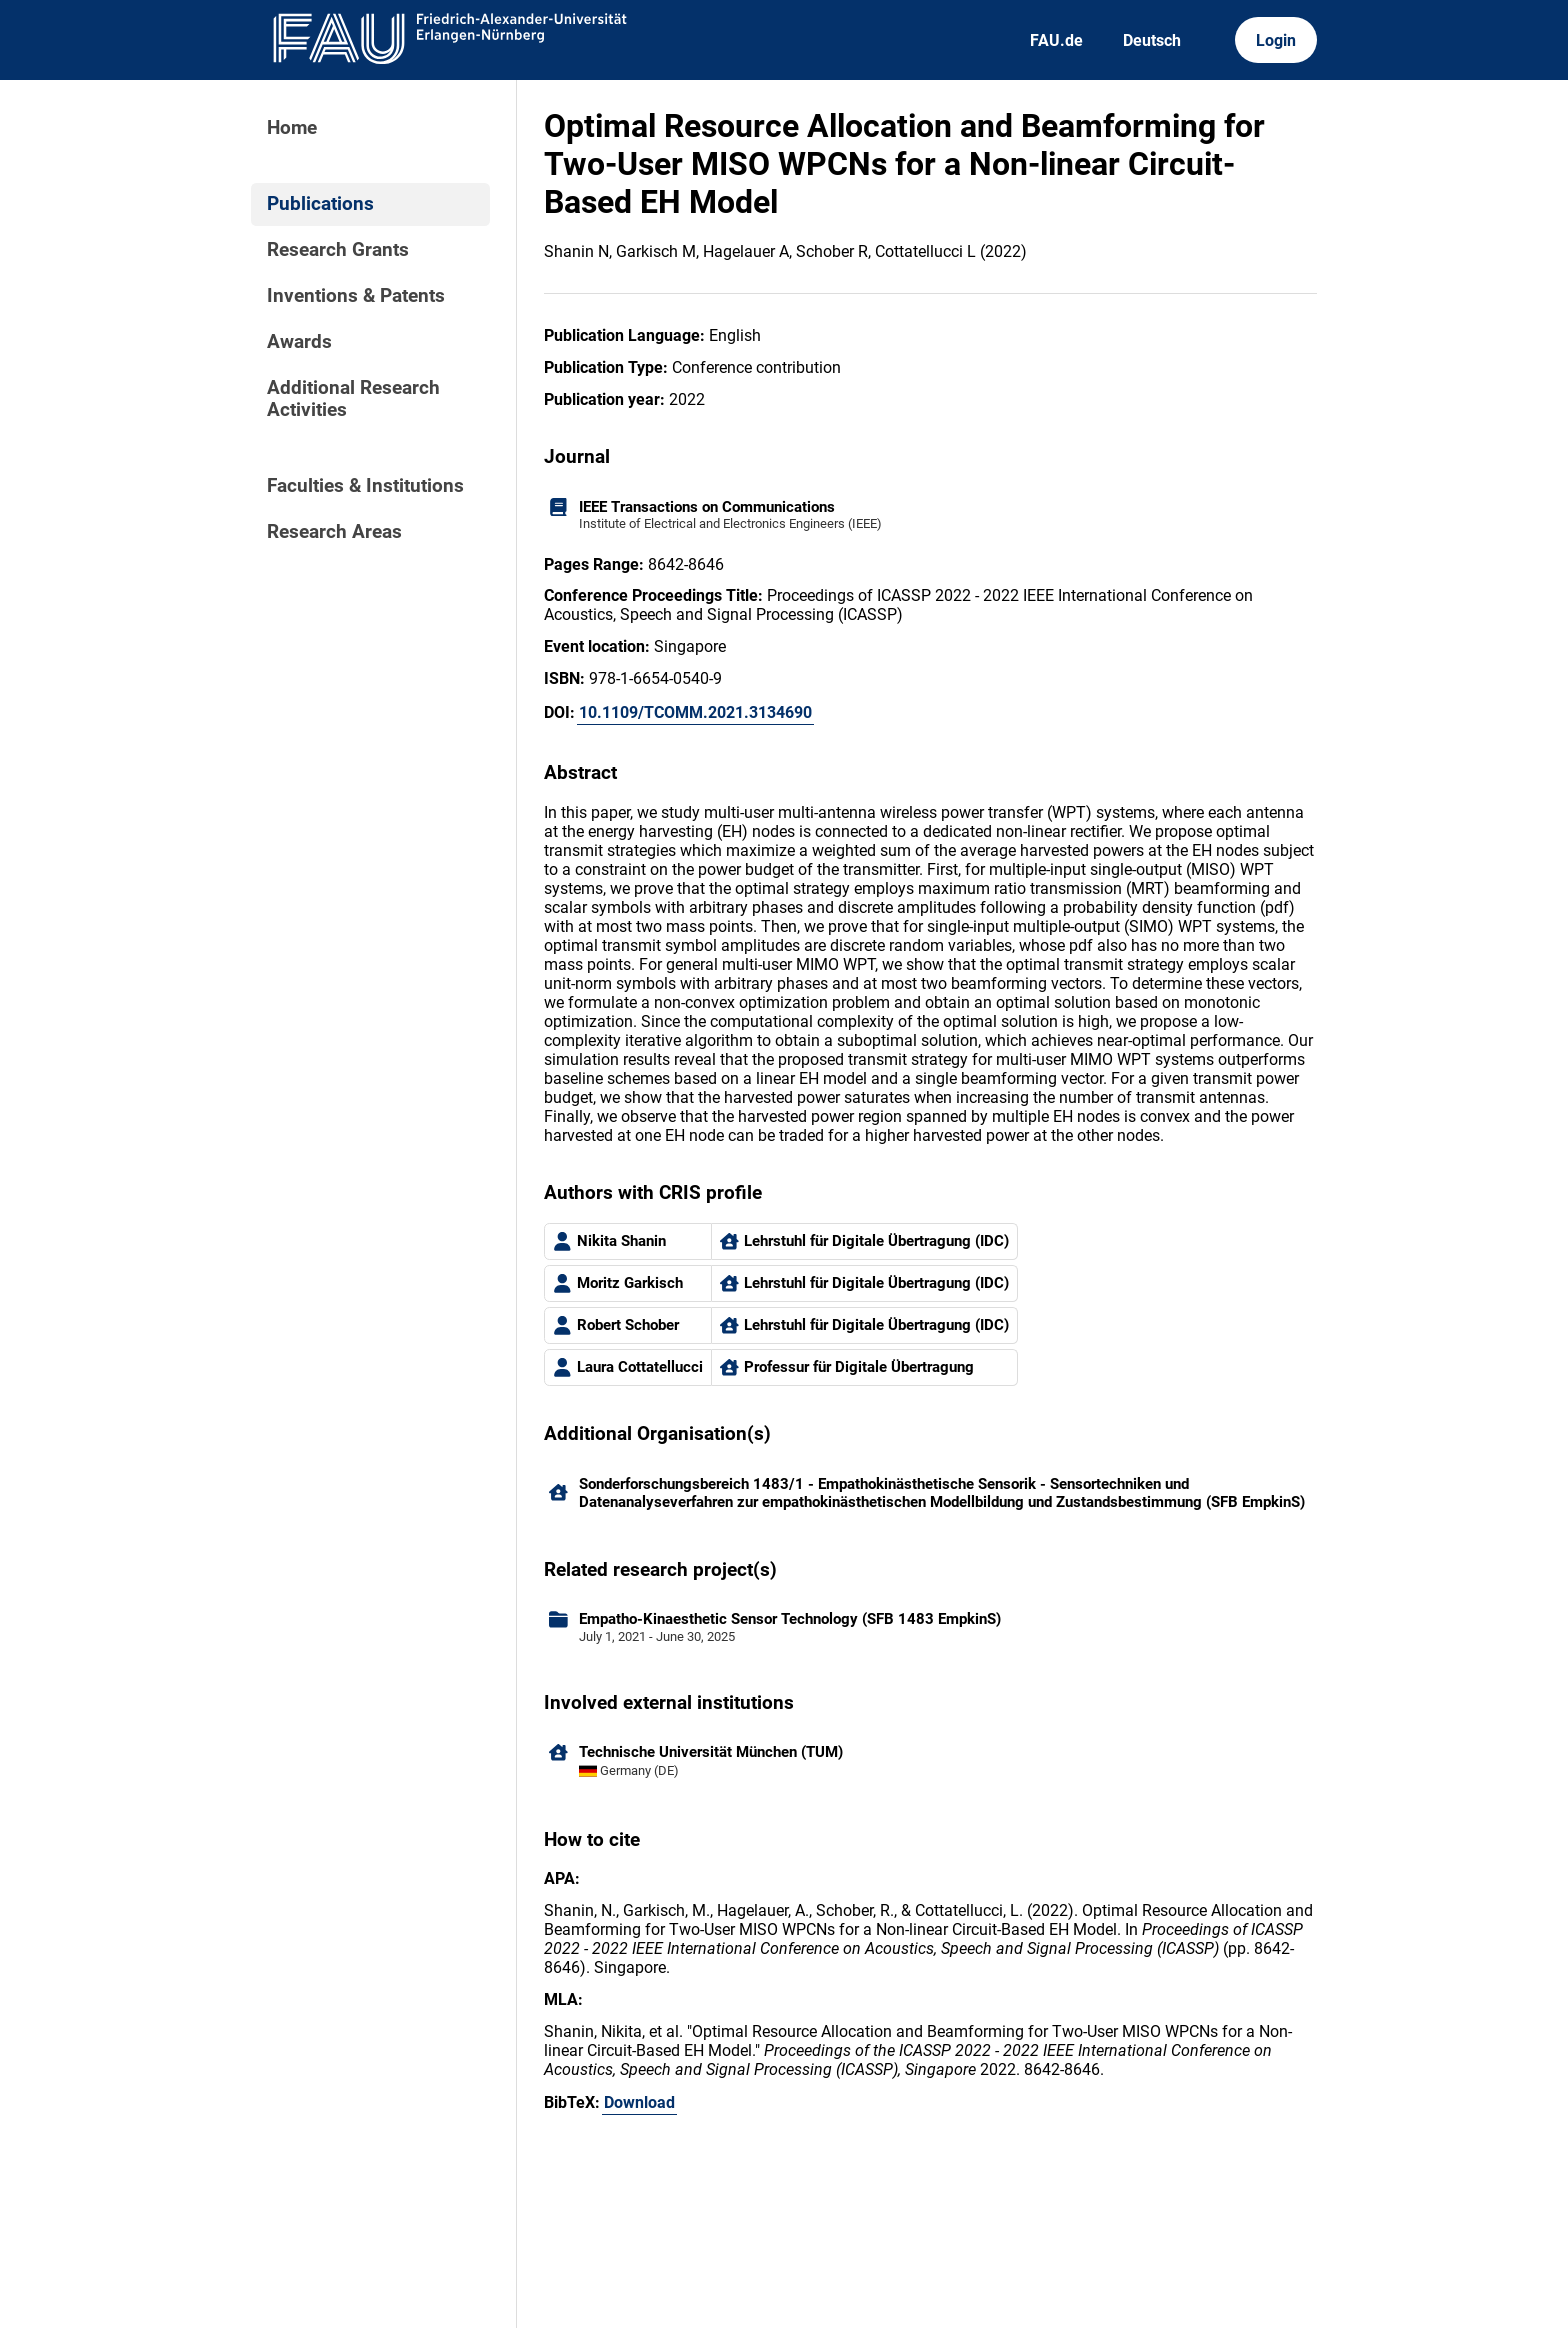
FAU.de (1056, 40)
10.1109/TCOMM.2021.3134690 (695, 712)
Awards (299, 342)
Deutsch (1152, 40)
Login (1276, 40)
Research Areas (334, 532)
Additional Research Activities (353, 399)
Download (639, 2102)
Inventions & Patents (356, 296)
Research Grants (338, 250)
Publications (320, 204)
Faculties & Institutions (365, 486)
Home (292, 128)
